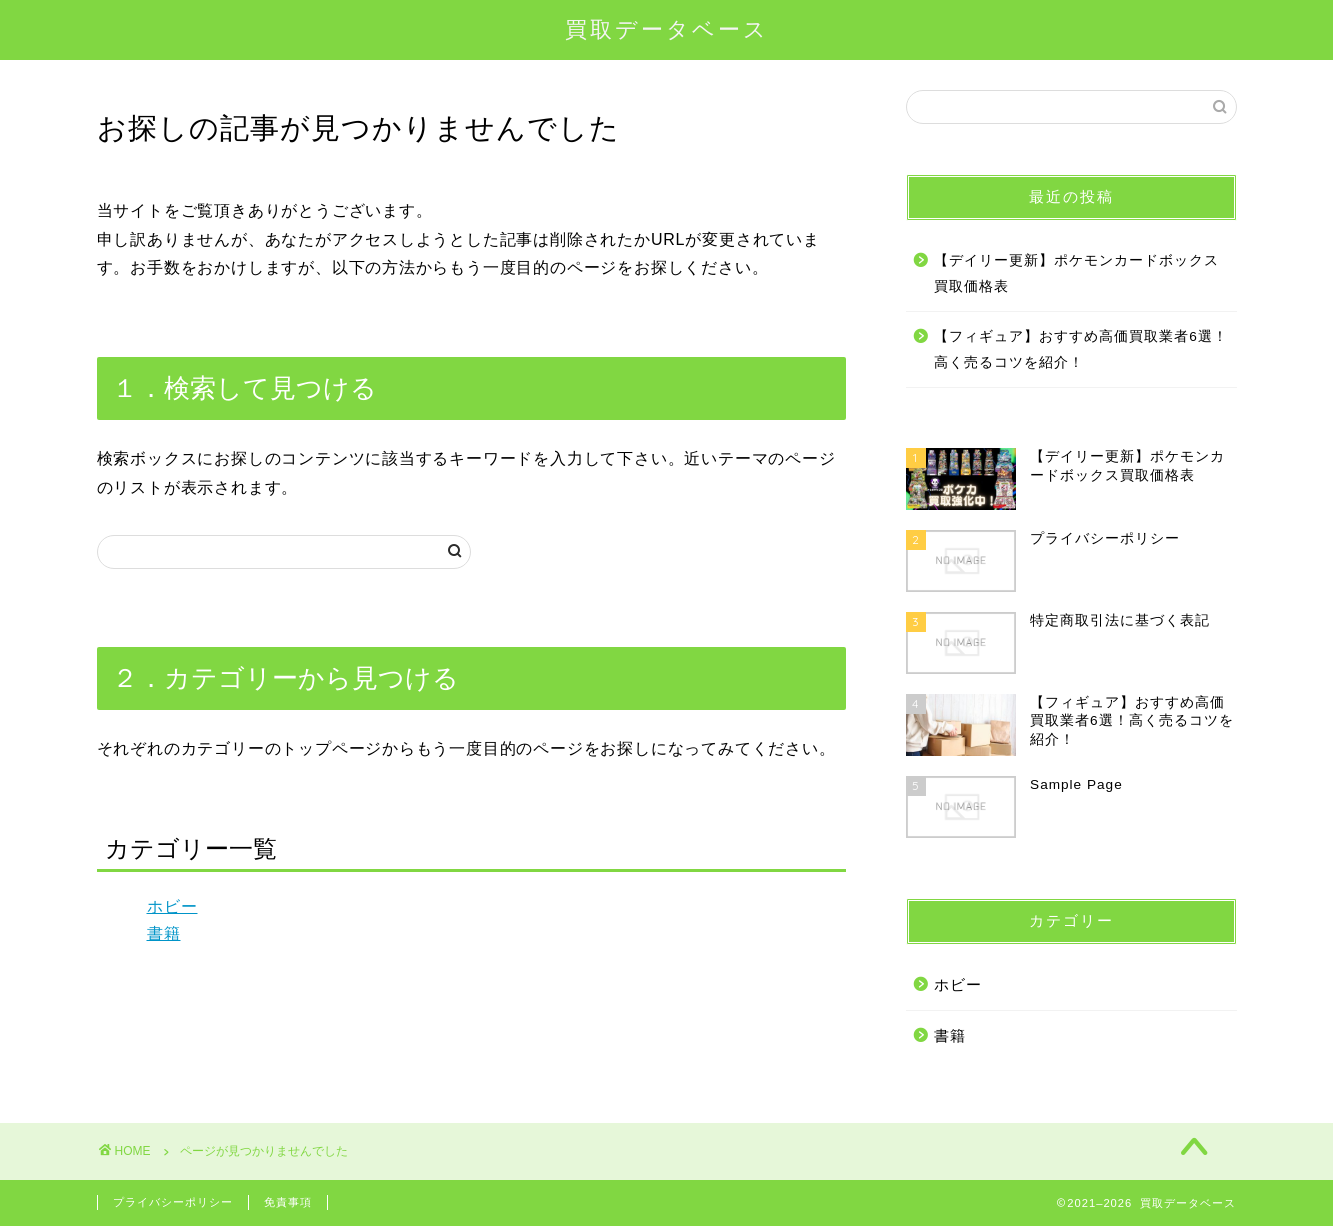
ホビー (172, 906)
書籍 (164, 933)
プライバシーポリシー (173, 1202)
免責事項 (288, 1202)
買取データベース (667, 28)
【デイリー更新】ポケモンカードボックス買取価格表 (1076, 273)
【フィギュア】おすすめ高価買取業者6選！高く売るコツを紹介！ (1081, 349)
